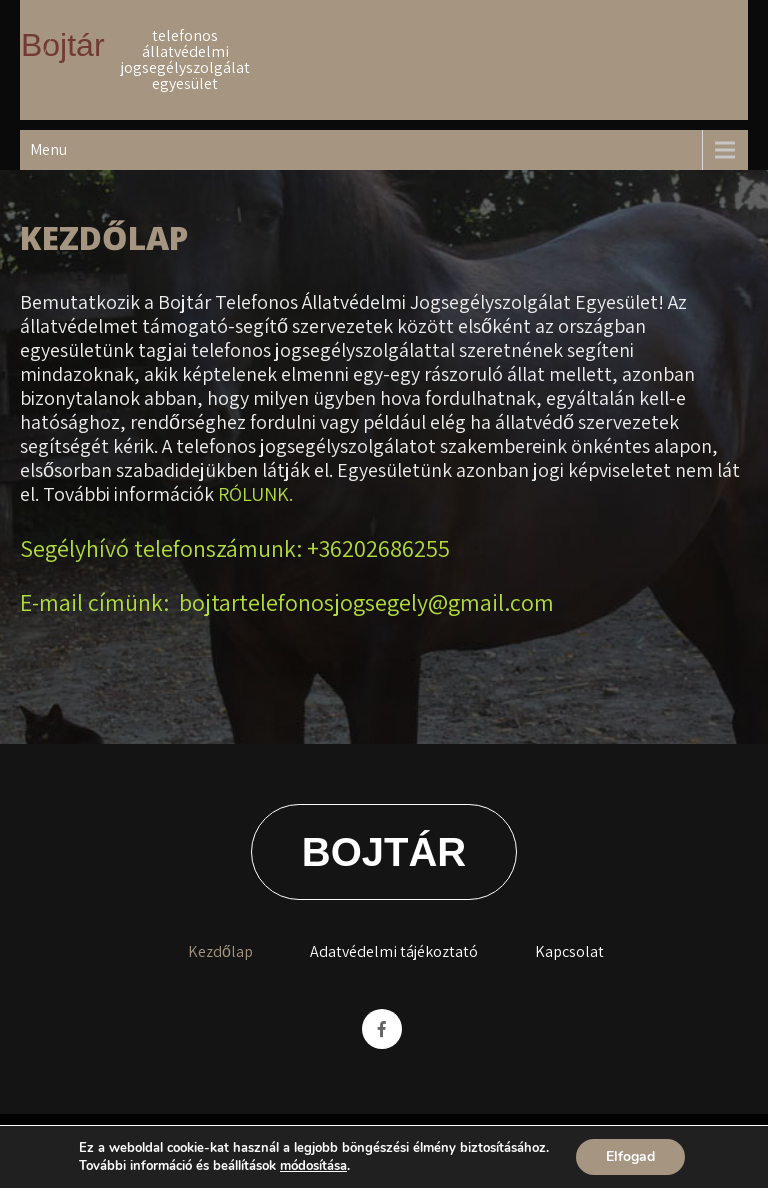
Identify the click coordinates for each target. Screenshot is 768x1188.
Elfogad (630, 1156)
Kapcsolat (569, 951)
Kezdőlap (220, 951)
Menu (48, 149)
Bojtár (63, 45)
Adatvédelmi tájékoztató (394, 951)
